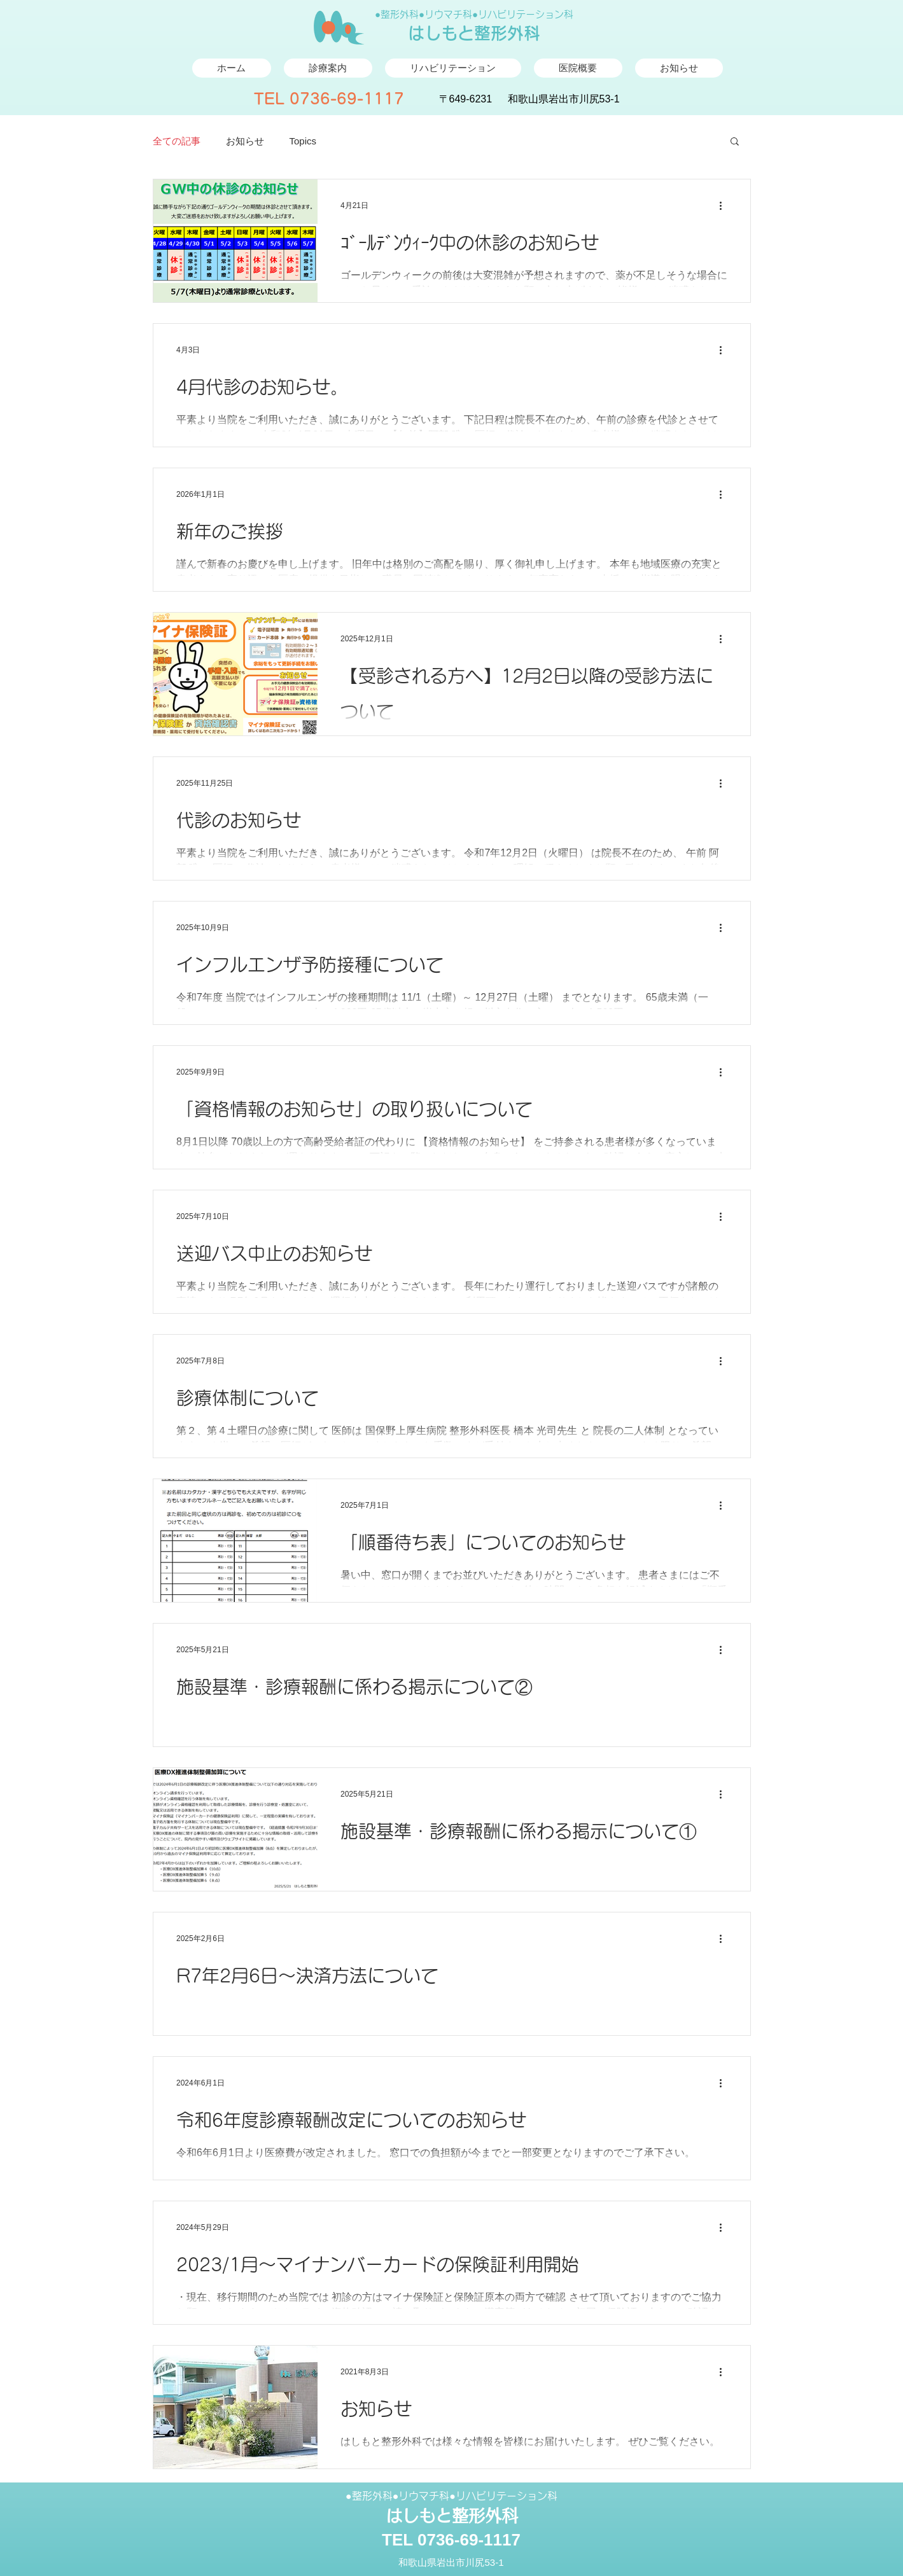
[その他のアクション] (725, 205)
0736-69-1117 (347, 98)
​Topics (303, 141)
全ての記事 (176, 141)
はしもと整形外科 (474, 33)
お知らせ (245, 141)
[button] (735, 142)
